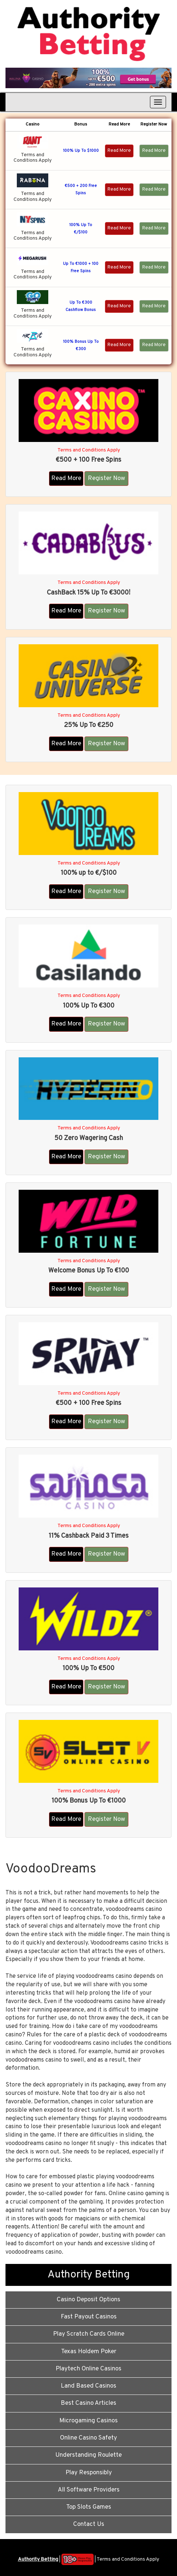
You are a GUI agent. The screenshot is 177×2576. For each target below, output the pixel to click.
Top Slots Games (88, 2507)
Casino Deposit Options (88, 2300)
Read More (119, 151)
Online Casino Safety (88, 2438)
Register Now (106, 479)
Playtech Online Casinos (88, 2369)
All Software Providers (89, 2490)
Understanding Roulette (88, 2455)
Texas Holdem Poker (88, 2352)
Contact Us (88, 2524)
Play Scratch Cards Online (88, 2334)
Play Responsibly (88, 2473)
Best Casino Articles (88, 2403)
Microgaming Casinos (88, 2421)
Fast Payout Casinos (89, 2317)
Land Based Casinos (88, 2386)
